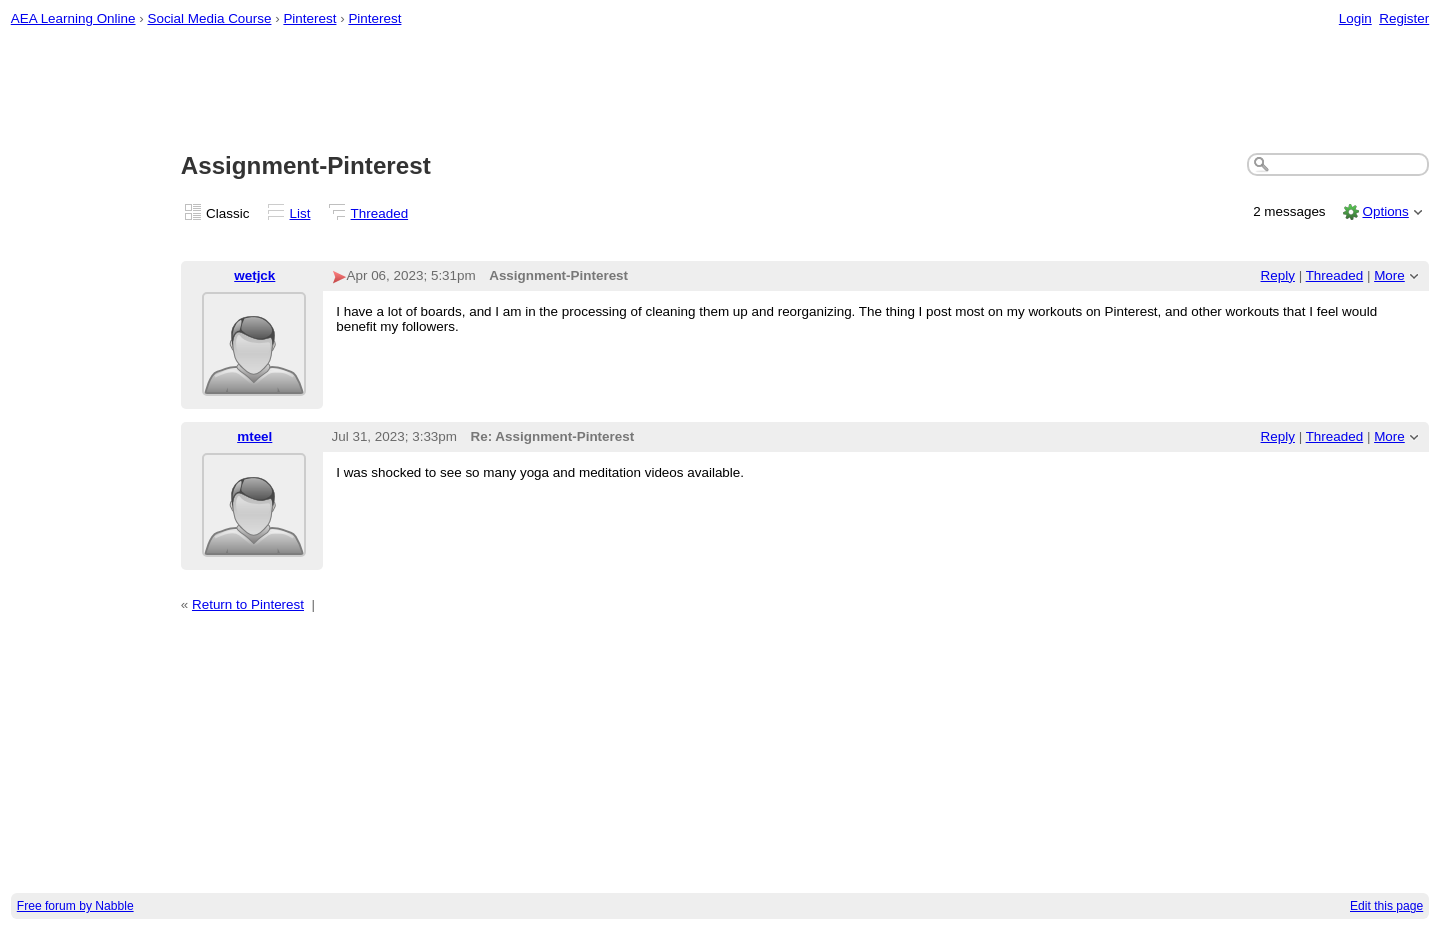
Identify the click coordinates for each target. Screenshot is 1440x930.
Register (1404, 18)
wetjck (254, 275)
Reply (1278, 275)
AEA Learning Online (73, 18)
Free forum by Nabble (75, 906)
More (1389, 275)
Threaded (380, 213)
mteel (254, 436)
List (300, 213)
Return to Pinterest (248, 604)
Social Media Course (209, 18)
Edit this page (1386, 906)
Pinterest (309, 18)
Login (1355, 18)
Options (1385, 211)
